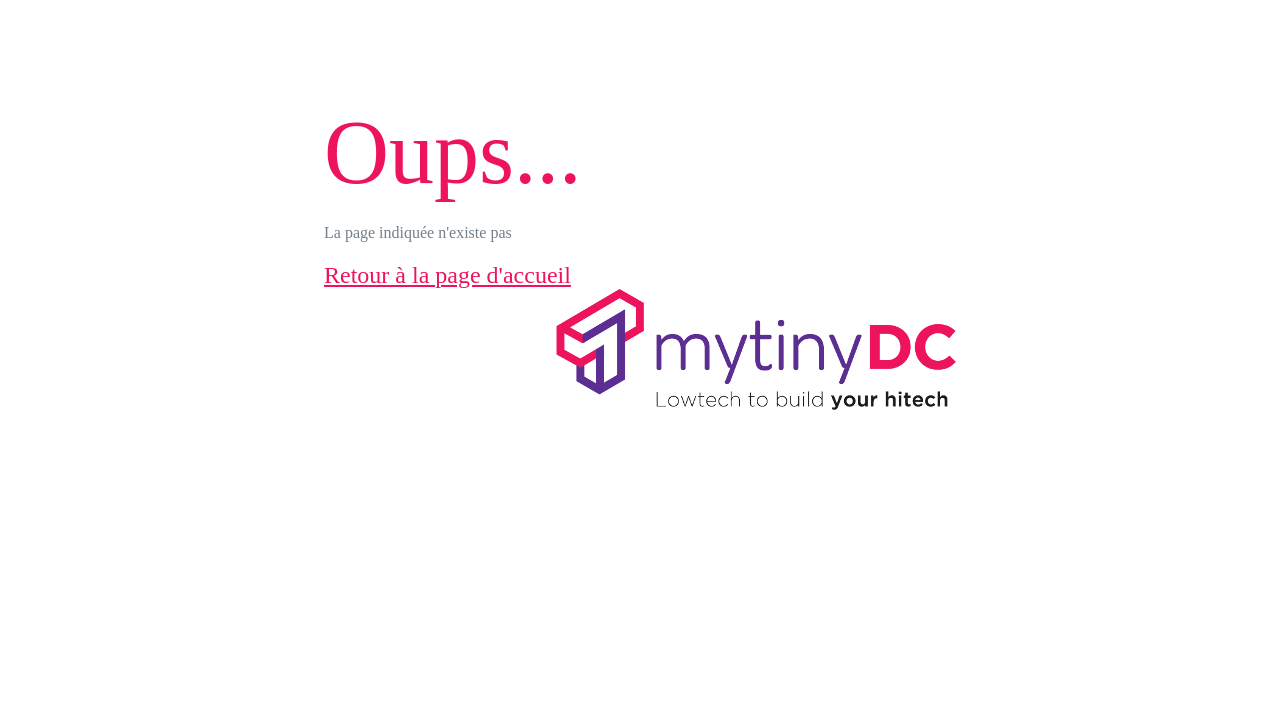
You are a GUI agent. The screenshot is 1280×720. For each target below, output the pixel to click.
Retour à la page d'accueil (447, 275)
